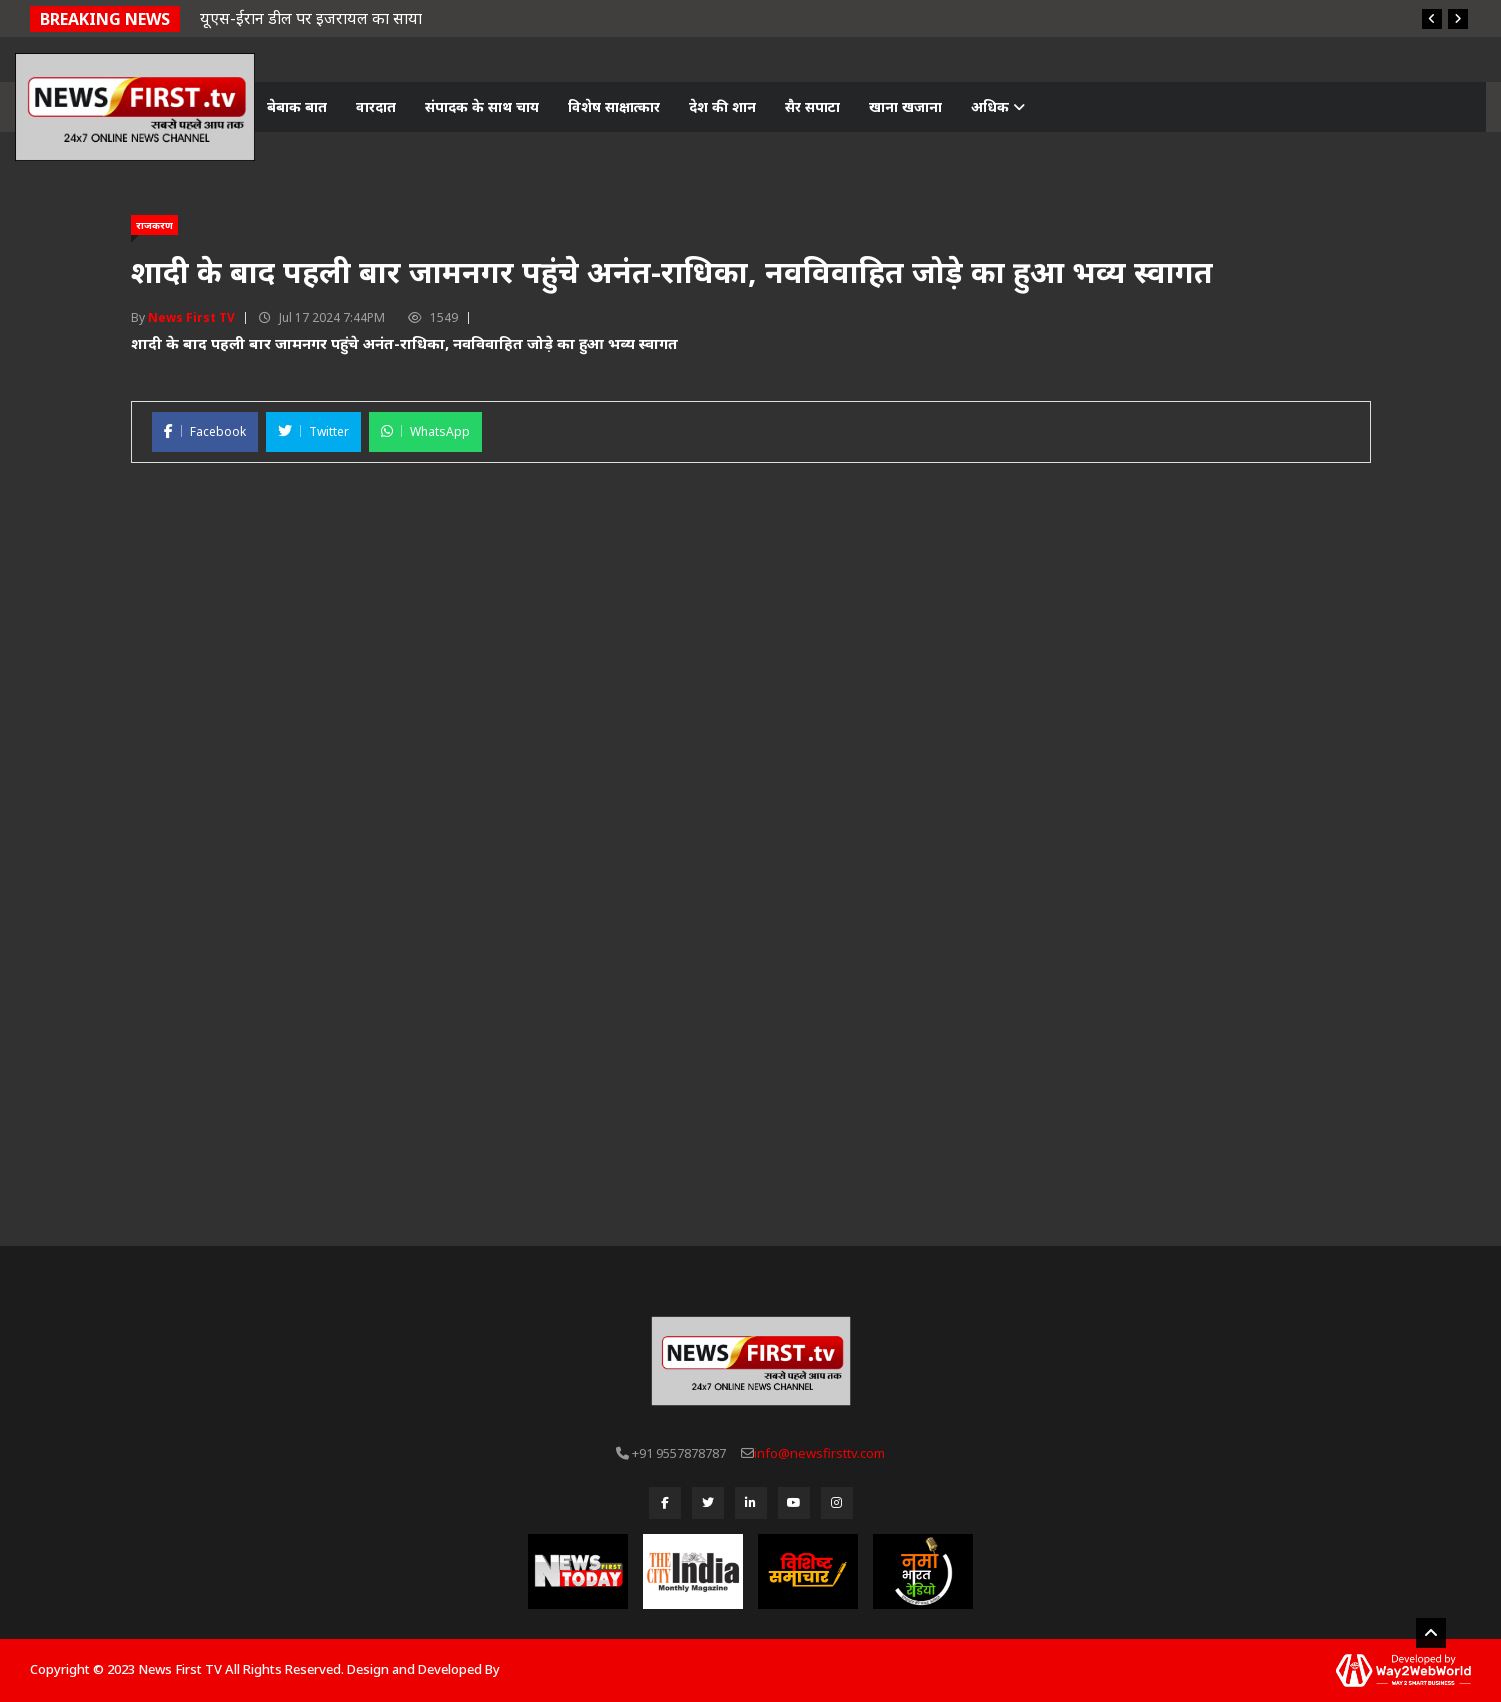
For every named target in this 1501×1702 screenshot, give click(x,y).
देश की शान (722, 106)
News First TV (191, 317)
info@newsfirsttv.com (819, 1453)
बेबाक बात (297, 106)
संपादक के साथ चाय (482, 106)
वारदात (376, 106)
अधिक (998, 106)
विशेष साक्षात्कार (614, 106)
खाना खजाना (905, 106)
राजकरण (154, 225)
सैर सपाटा (812, 106)
